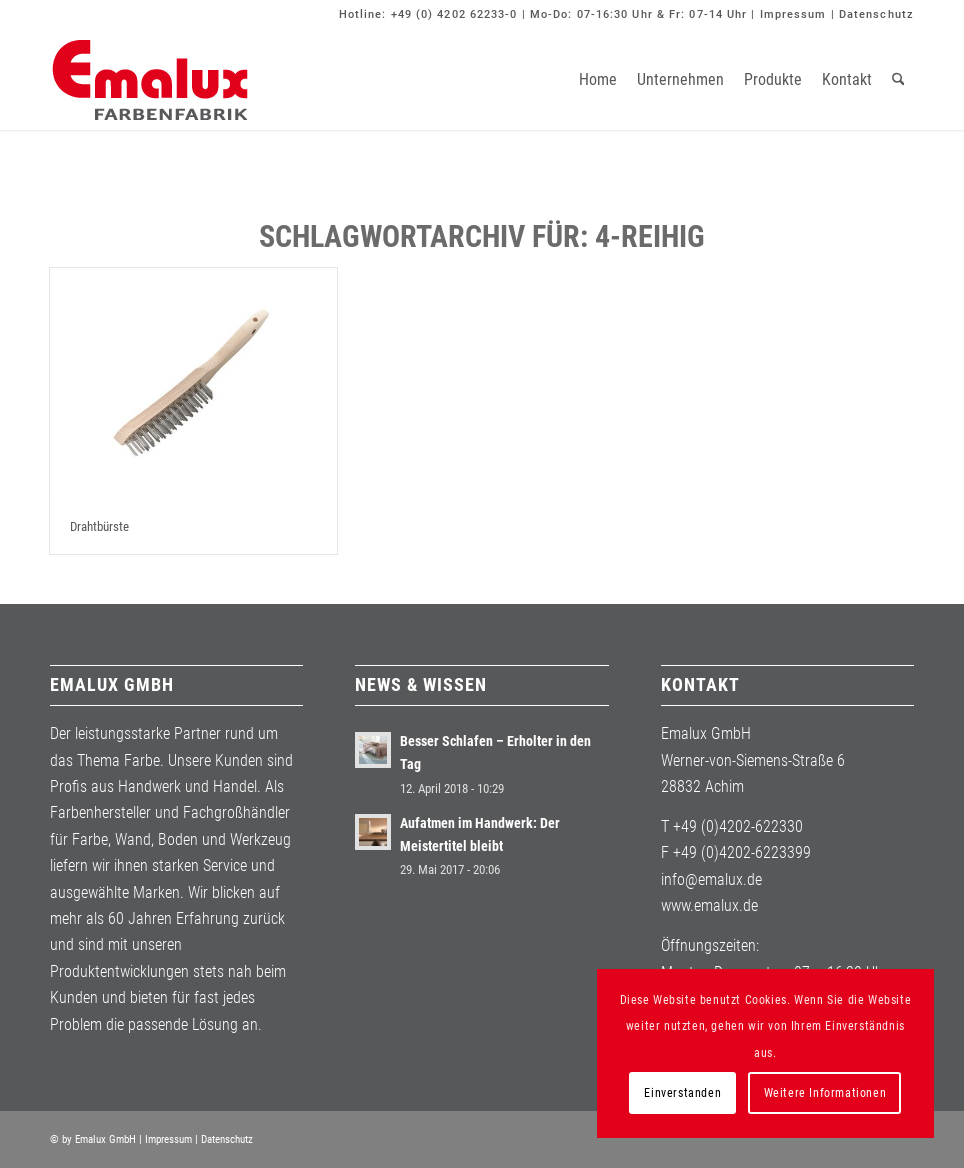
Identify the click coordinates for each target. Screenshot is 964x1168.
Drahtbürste (99, 526)
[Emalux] (150, 80)
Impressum (793, 14)
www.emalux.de (709, 905)
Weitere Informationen (825, 1093)
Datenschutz (876, 14)
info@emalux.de (711, 879)
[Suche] (898, 80)
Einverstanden (682, 1093)
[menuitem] (598, 80)
